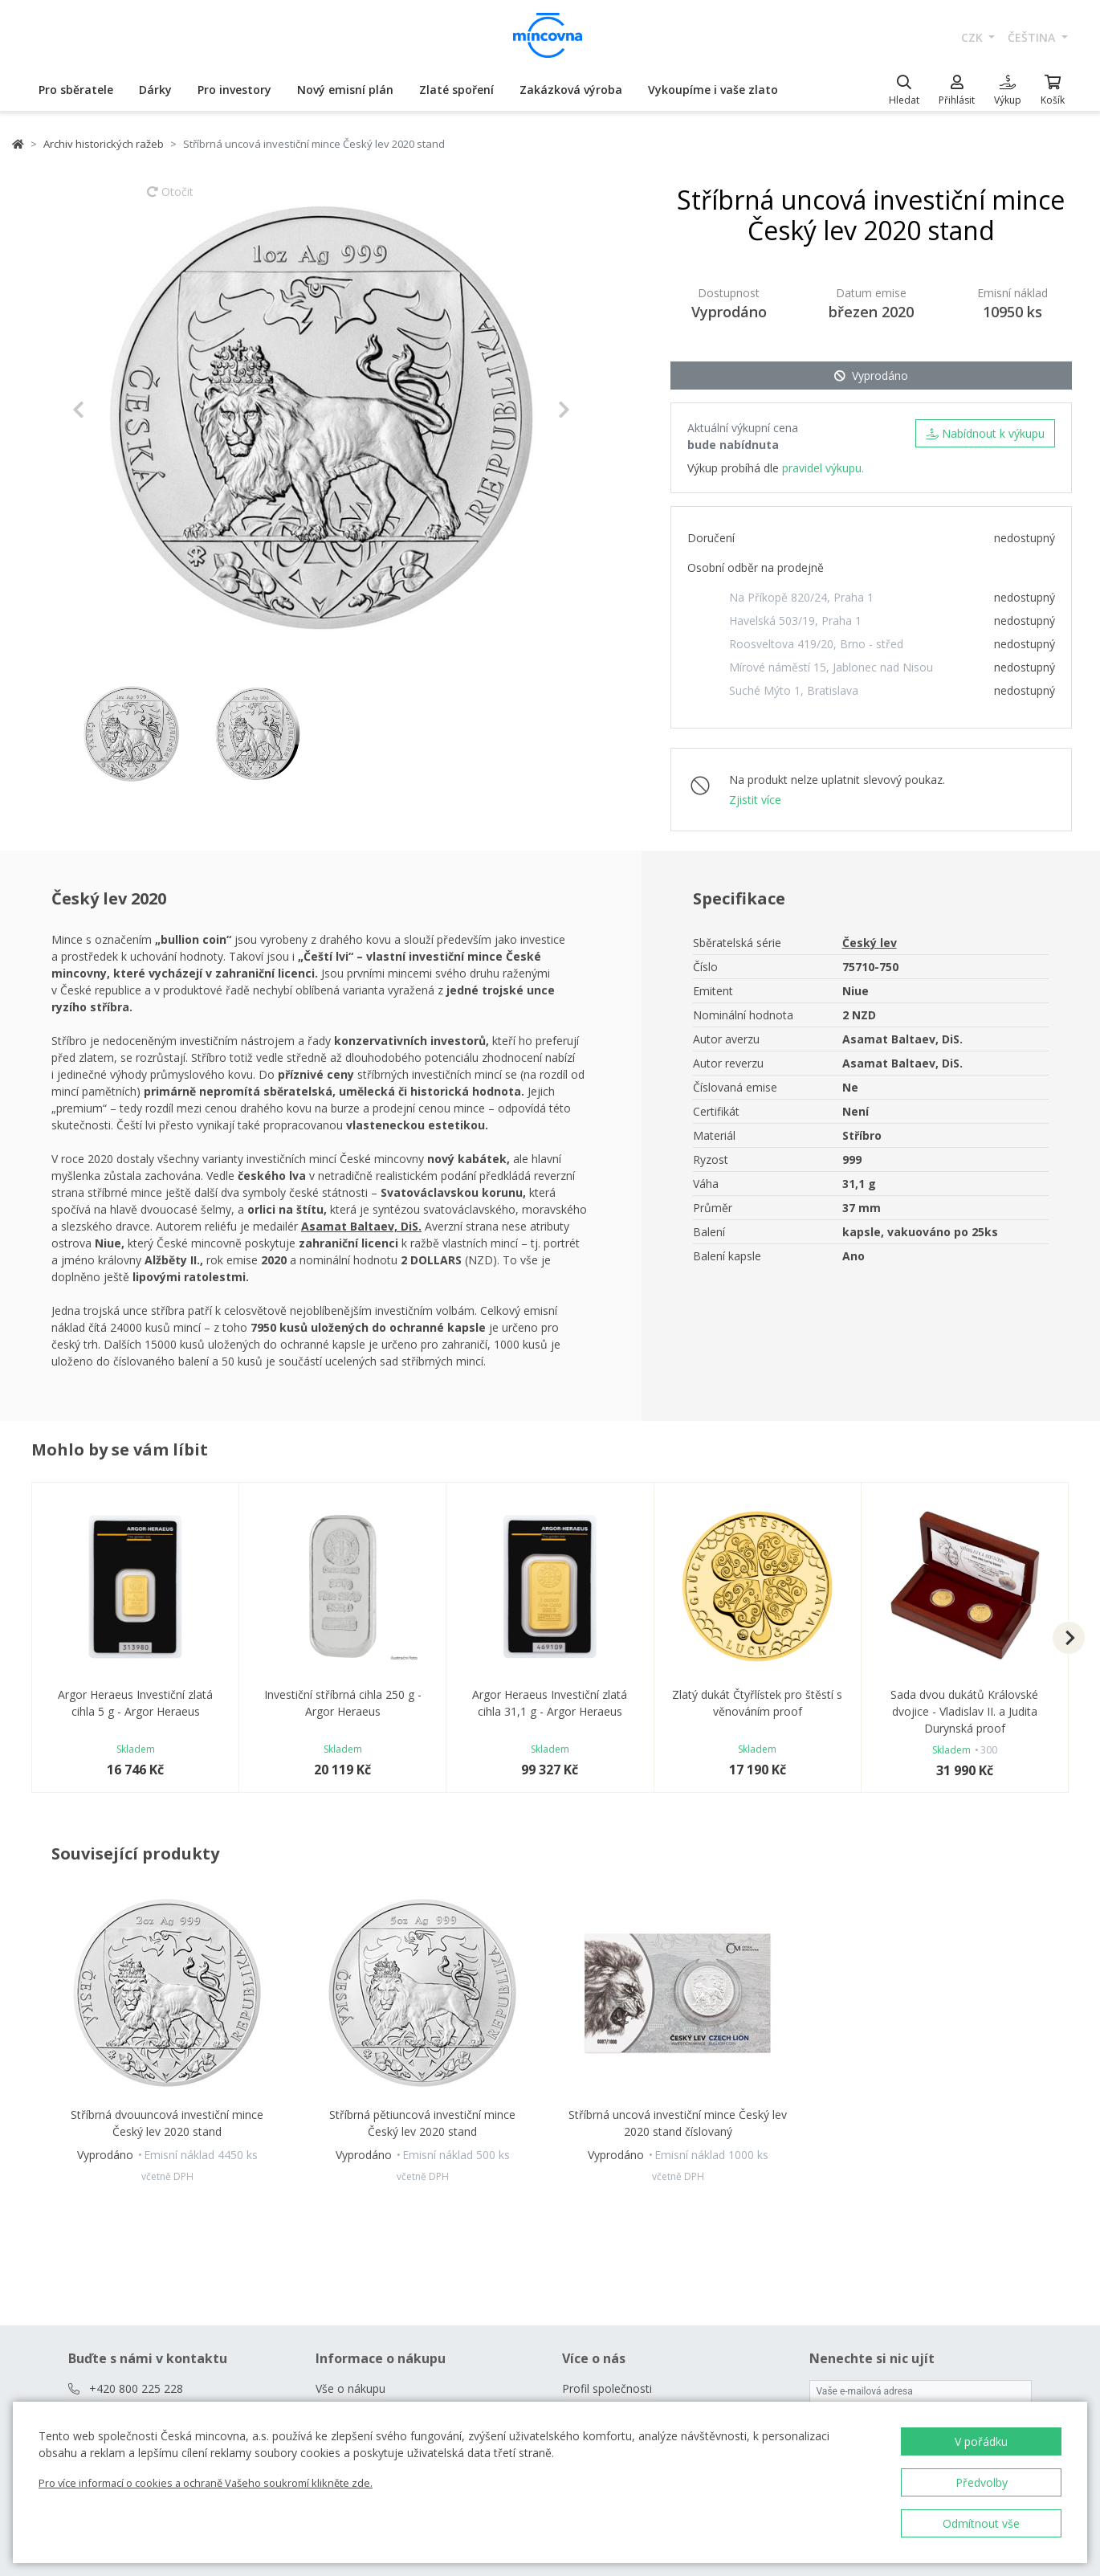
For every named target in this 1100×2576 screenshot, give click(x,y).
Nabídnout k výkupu (985, 433)
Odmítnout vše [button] (981, 2523)
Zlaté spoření (456, 89)
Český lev (869, 942)
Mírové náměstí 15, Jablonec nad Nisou (831, 667)
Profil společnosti (607, 2388)
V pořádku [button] (981, 2441)
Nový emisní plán (345, 89)
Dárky (155, 89)
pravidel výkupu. (823, 468)
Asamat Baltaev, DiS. (361, 1226)
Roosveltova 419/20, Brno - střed (816, 643)
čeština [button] (1033, 37)
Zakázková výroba (570, 89)
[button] (109, 410)
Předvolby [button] (981, 2482)
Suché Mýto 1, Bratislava (793, 690)
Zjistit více (755, 799)
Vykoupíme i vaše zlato (713, 89)
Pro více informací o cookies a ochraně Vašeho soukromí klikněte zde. (206, 2483)
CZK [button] (973, 37)
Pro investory (234, 89)
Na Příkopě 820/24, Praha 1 (801, 597)
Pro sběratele (76, 89)
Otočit (170, 199)
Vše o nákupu (350, 2388)
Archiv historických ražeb (103, 144)
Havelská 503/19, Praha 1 (795, 620)
